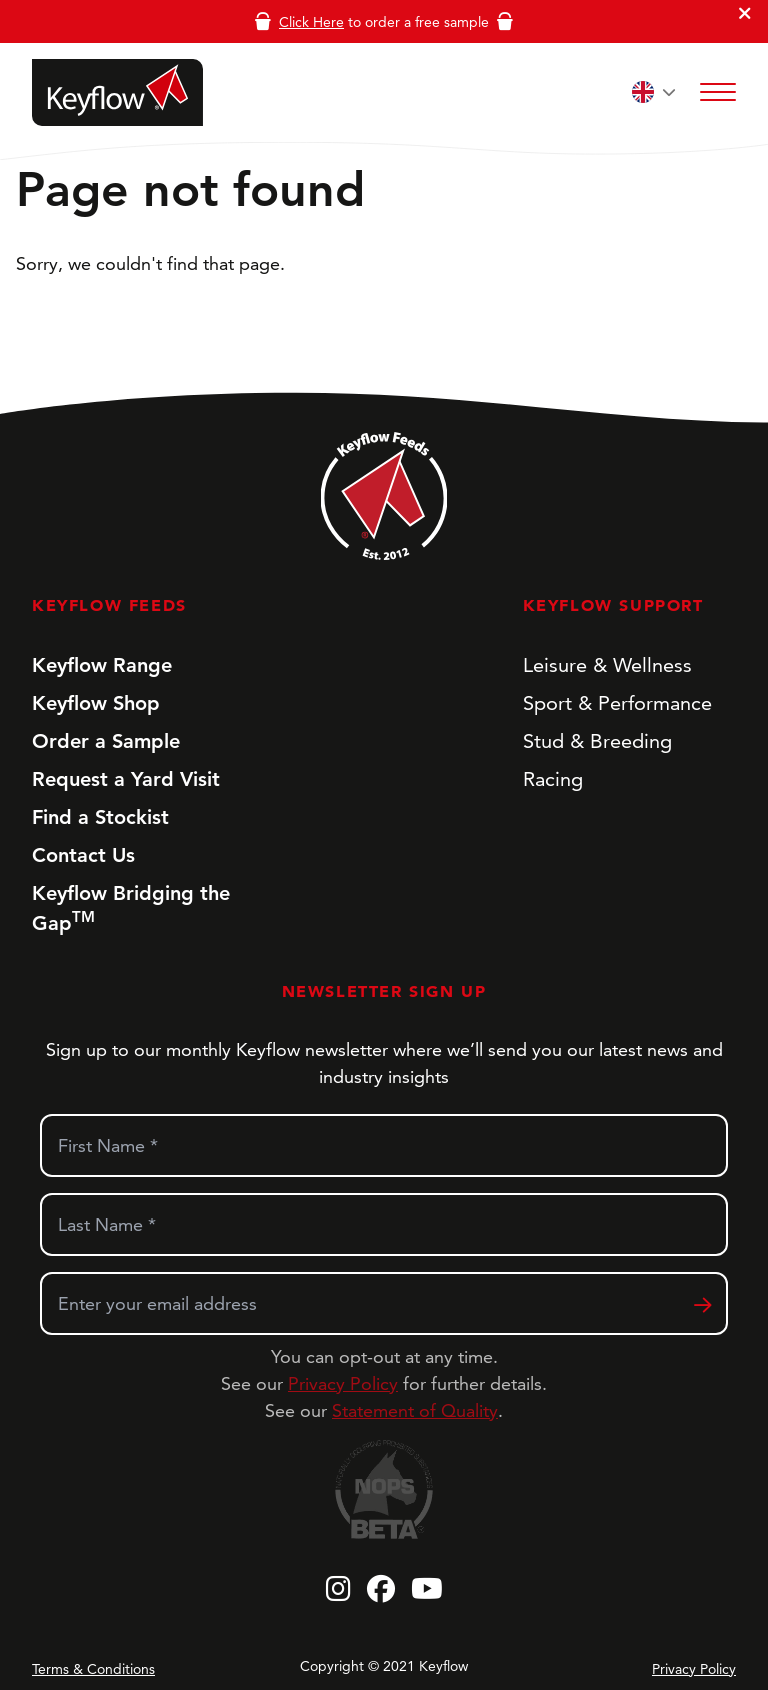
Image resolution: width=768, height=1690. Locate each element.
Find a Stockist (100, 817)
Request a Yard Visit (126, 779)
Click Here (311, 22)
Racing (553, 779)
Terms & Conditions (93, 1669)
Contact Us (83, 855)
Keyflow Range (102, 665)
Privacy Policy (343, 1383)
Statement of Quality (415, 1410)
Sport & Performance (617, 703)
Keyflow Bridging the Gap (131, 908)
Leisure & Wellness (607, 665)
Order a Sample (106, 741)
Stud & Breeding (597, 741)
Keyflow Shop (96, 703)
